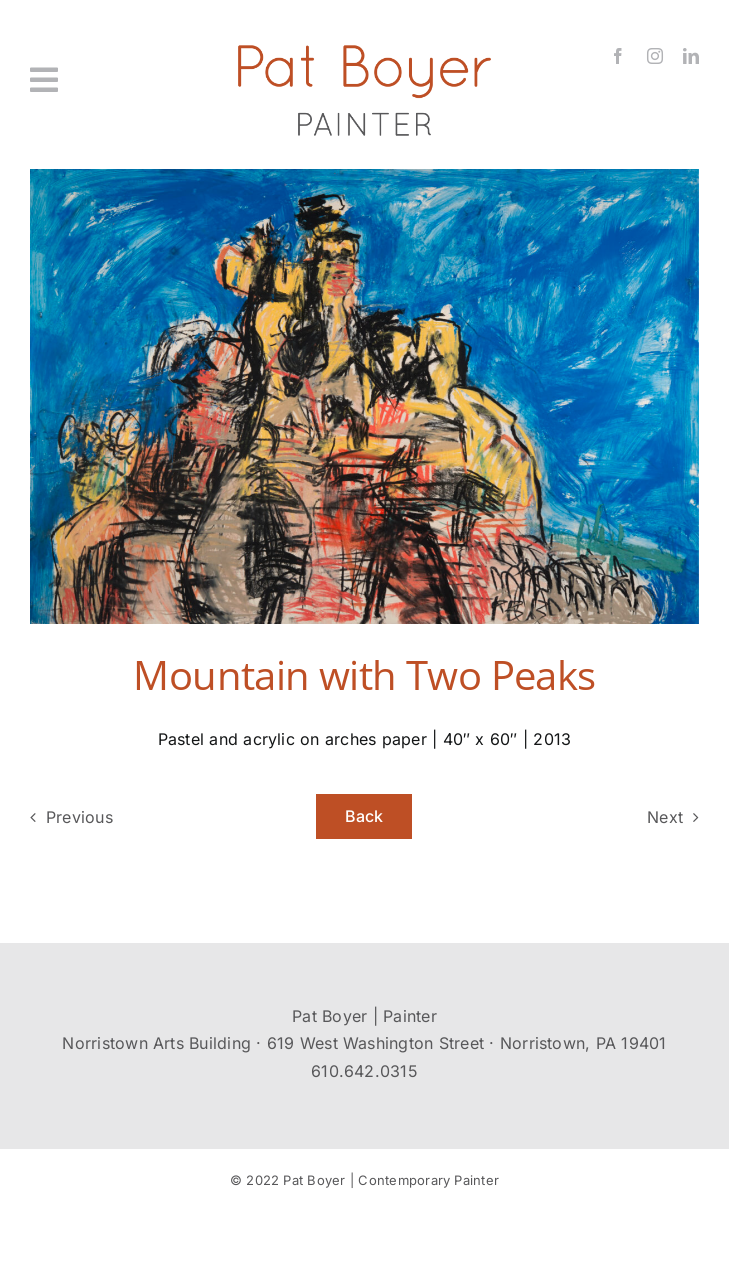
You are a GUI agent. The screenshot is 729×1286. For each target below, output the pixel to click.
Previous (79, 817)
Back (364, 816)
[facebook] (618, 56)
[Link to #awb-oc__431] (81, 80)
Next (665, 817)
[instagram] (655, 56)
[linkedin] (691, 56)
